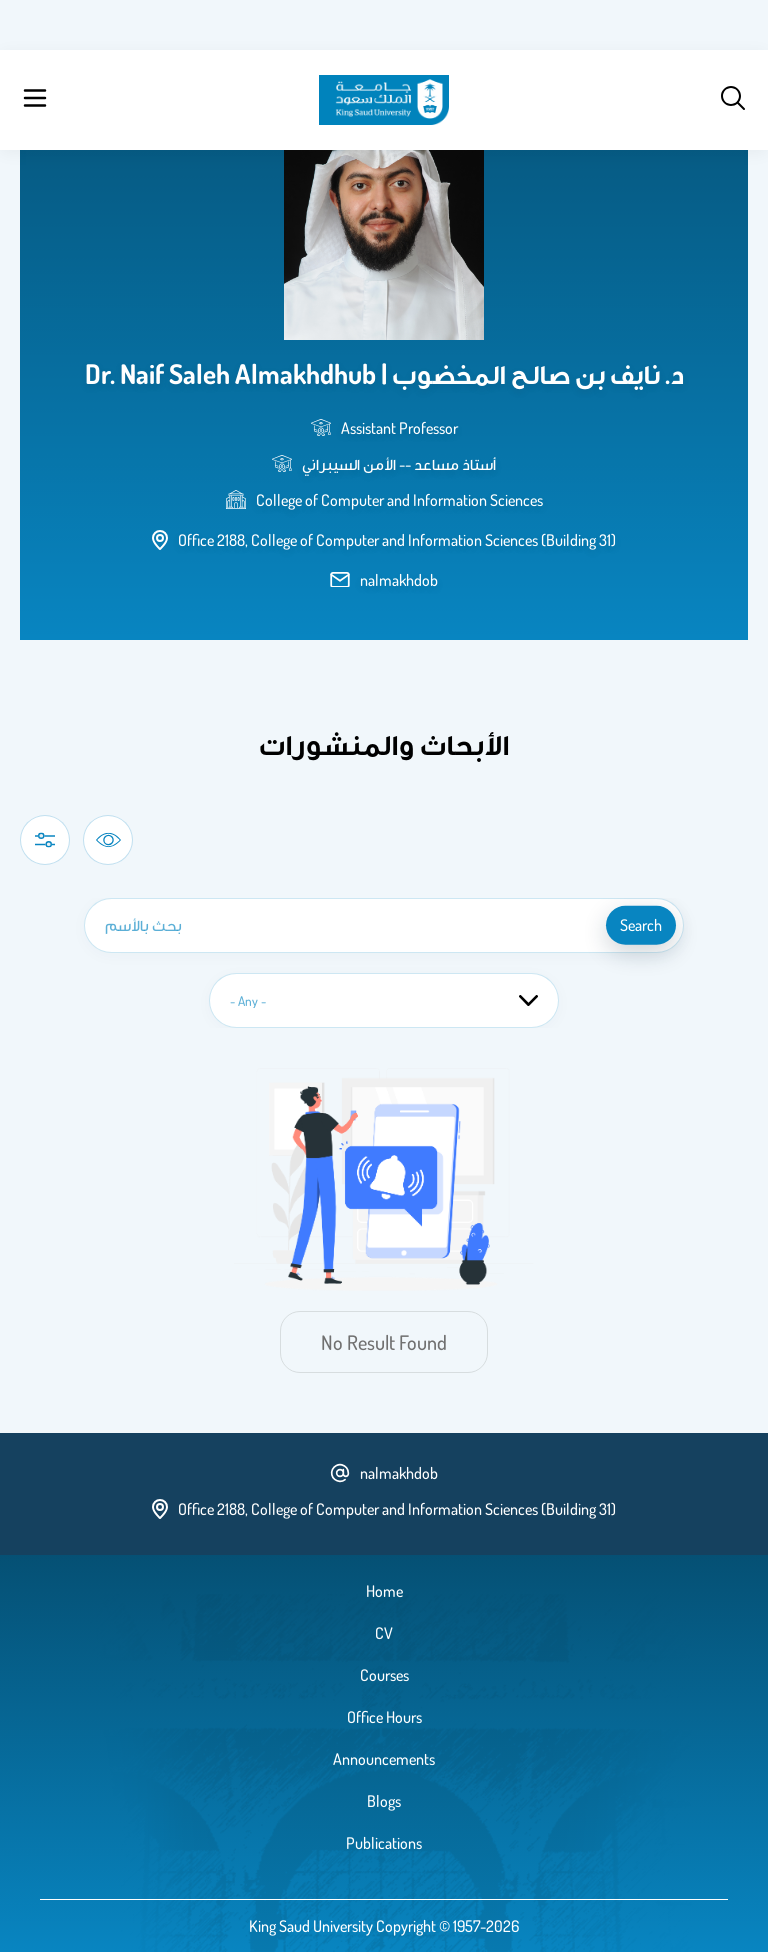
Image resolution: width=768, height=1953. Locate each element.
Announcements (384, 1759)
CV (384, 1633)
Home (384, 1591)
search (641, 925)
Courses (384, 1675)
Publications (384, 1843)
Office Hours (384, 1717)
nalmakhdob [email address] (399, 580)
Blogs (384, 1801)
